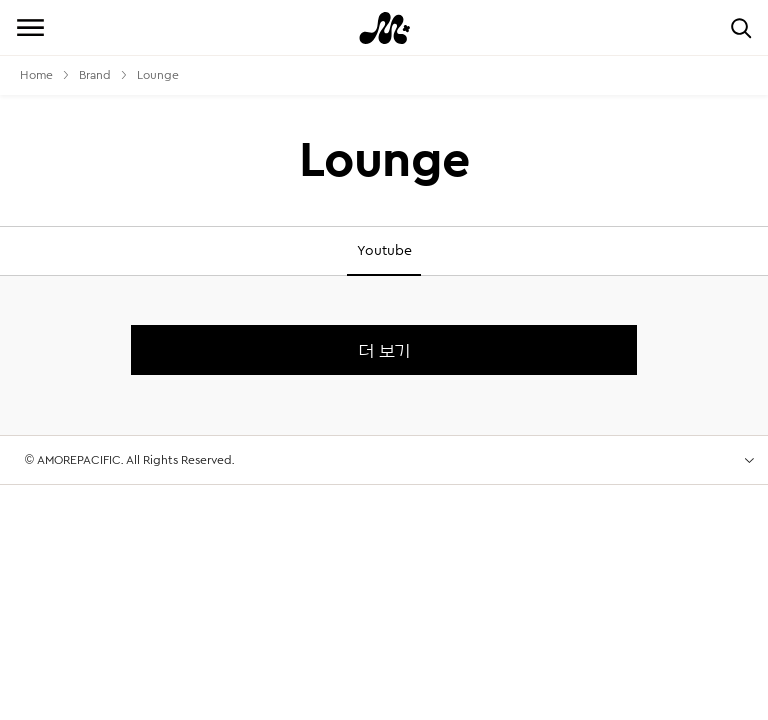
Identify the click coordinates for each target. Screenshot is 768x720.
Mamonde (384, 27)
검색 (740, 27)
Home (36, 75)
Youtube (384, 251)
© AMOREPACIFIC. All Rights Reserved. (129, 452)
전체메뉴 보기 (30, 27)
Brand (95, 75)
